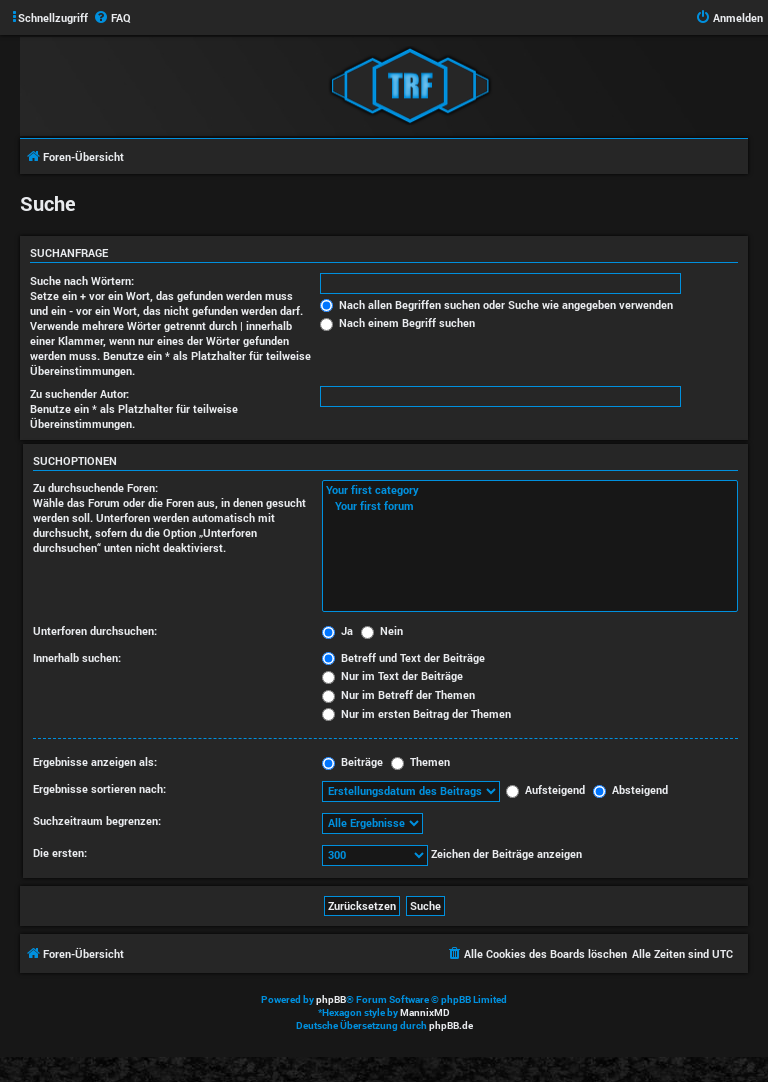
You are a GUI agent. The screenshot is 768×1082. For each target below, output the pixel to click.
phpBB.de (451, 1025)
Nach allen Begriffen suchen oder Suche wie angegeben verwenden (496, 304)
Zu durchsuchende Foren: (95, 487)
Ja (337, 630)
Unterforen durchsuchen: (95, 630)
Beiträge (352, 761)
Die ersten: (60, 852)
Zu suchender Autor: (79, 393)
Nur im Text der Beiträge (392, 675)
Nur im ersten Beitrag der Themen (416, 713)
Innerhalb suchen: (77, 657)
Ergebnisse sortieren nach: (99, 788)
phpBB (331, 999)
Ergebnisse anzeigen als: (95, 761)
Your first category (530, 490)
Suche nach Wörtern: (82, 280)
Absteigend (630, 789)
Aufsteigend (545, 789)
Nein (382, 630)
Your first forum (530, 506)
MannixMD (425, 1012)
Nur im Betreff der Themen (398, 694)
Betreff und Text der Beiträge (403, 657)
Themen (420, 761)
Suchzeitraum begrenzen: (97, 820)
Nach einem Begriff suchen (397, 322)
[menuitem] (112, 18)
